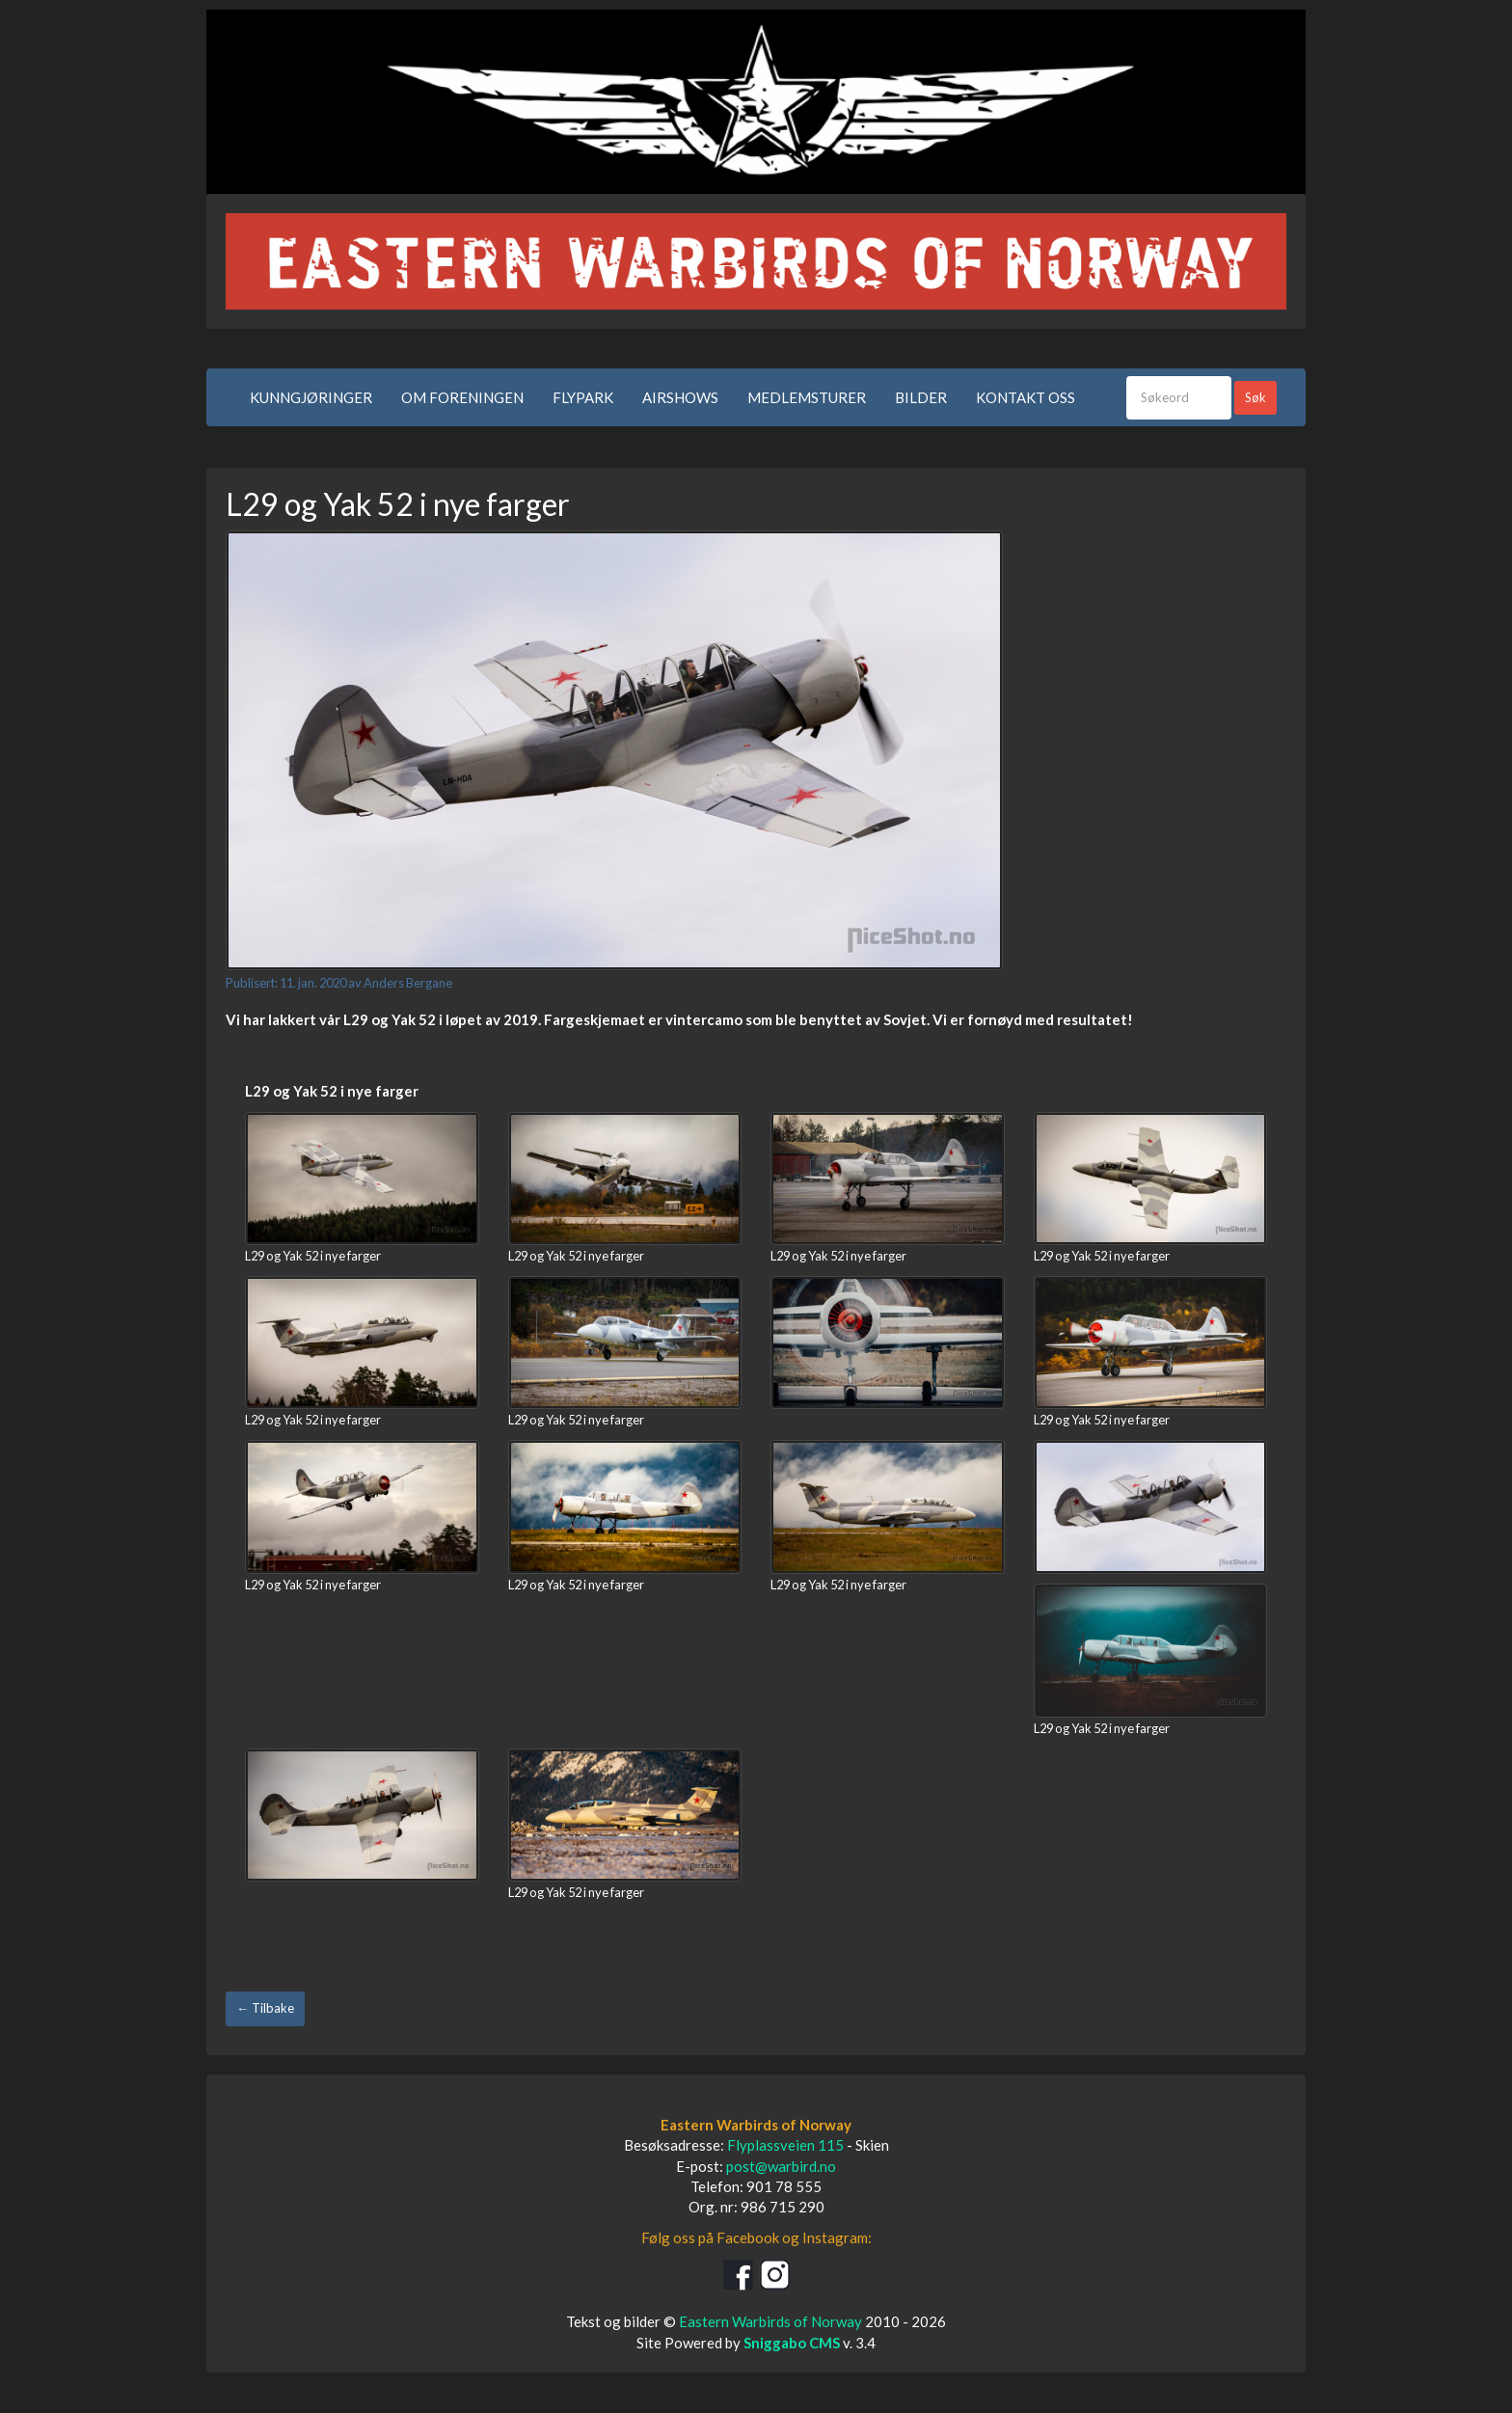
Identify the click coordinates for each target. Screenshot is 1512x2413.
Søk (1255, 397)
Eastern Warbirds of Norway (770, 2321)
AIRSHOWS (680, 397)
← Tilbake (265, 2008)
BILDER (921, 397)
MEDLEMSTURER (806, 397)
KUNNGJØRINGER (311, 397)
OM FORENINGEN (462, 397)
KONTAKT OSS (1025, 397)
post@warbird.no (781, 2166)
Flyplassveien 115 (785, 2145)
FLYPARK (583, 397)
